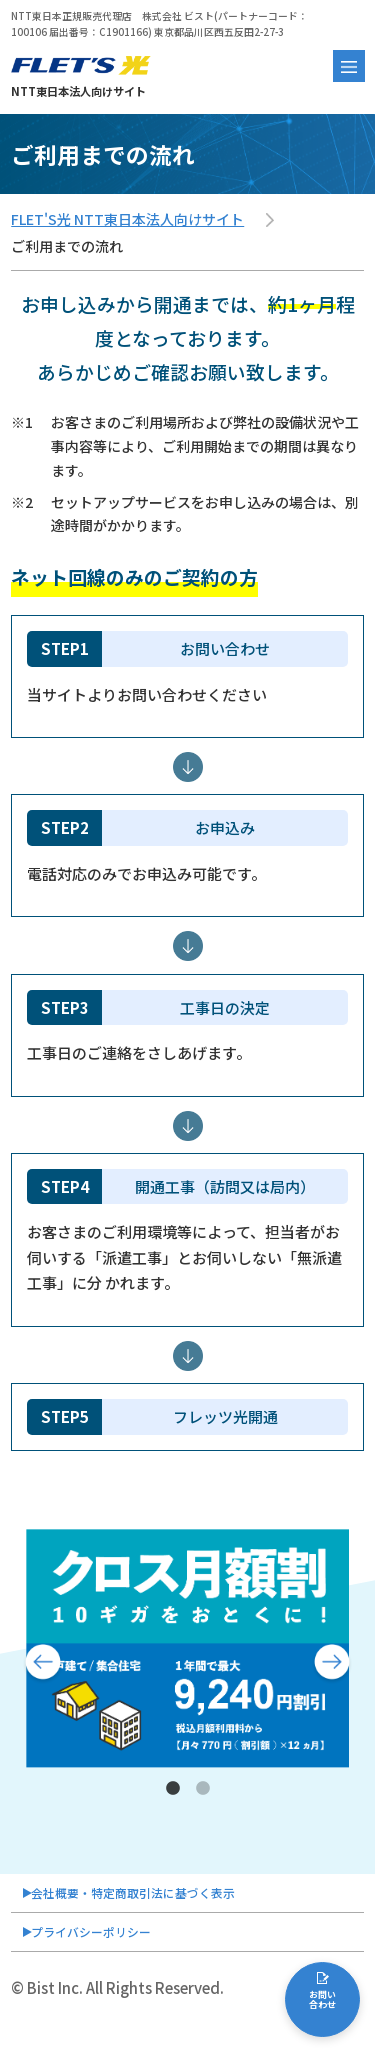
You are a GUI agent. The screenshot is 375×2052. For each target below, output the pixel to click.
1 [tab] (173, 1789)
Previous (43, 1664)
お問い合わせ (322, 2010)
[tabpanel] (187, 1649)
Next (332, 1664)
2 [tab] (203, 1789)
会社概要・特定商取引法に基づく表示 (161, 1897)
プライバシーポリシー (109, 1946)
